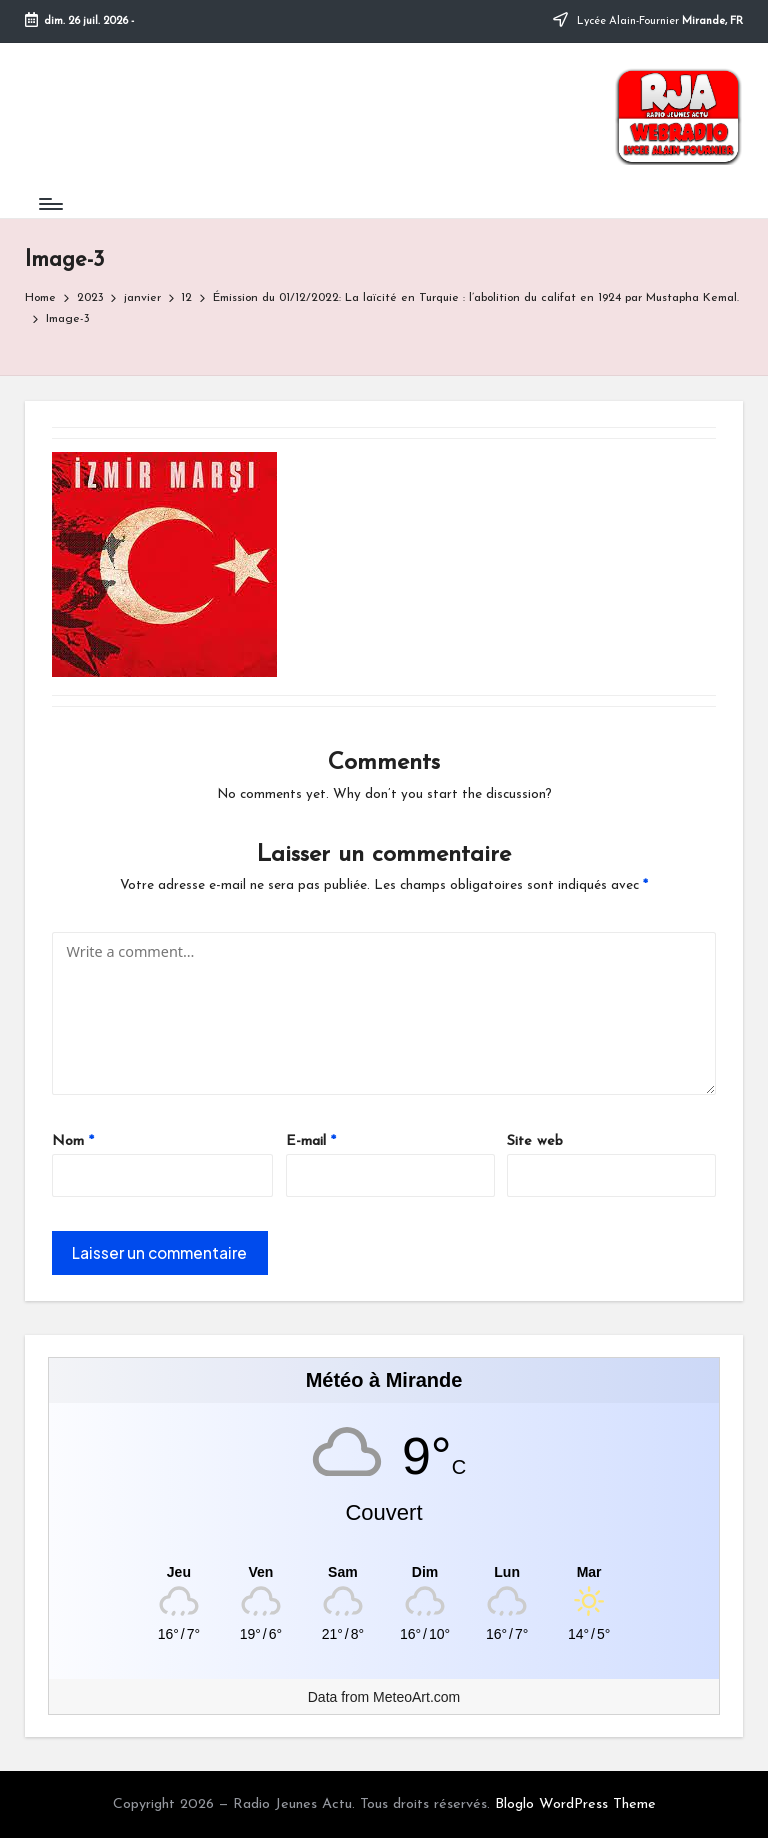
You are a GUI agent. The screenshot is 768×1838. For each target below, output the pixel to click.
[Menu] (49, 204)
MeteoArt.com (416, 1697)
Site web (535, 1141)
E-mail (311, 1141)
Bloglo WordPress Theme (575, 1804)
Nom (73, 1141)
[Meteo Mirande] (384, 1572)
